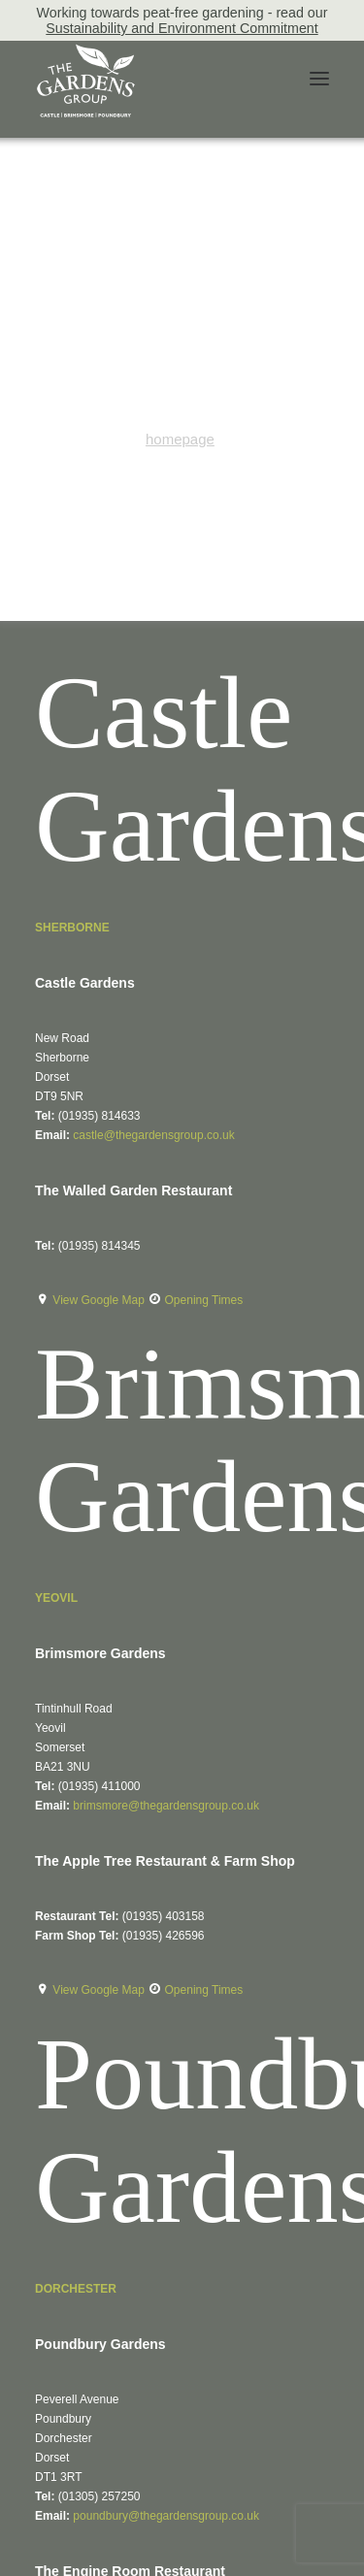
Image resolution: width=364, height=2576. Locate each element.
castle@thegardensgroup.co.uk (153, 1135)
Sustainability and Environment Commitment (181, 28)
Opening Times (204, 1300)
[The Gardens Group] (86, 51)
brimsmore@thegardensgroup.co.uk (166, 1805)
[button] (319, 78)
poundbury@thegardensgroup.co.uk (166, 2516)
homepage (180, 439)
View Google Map (100, 1300)
